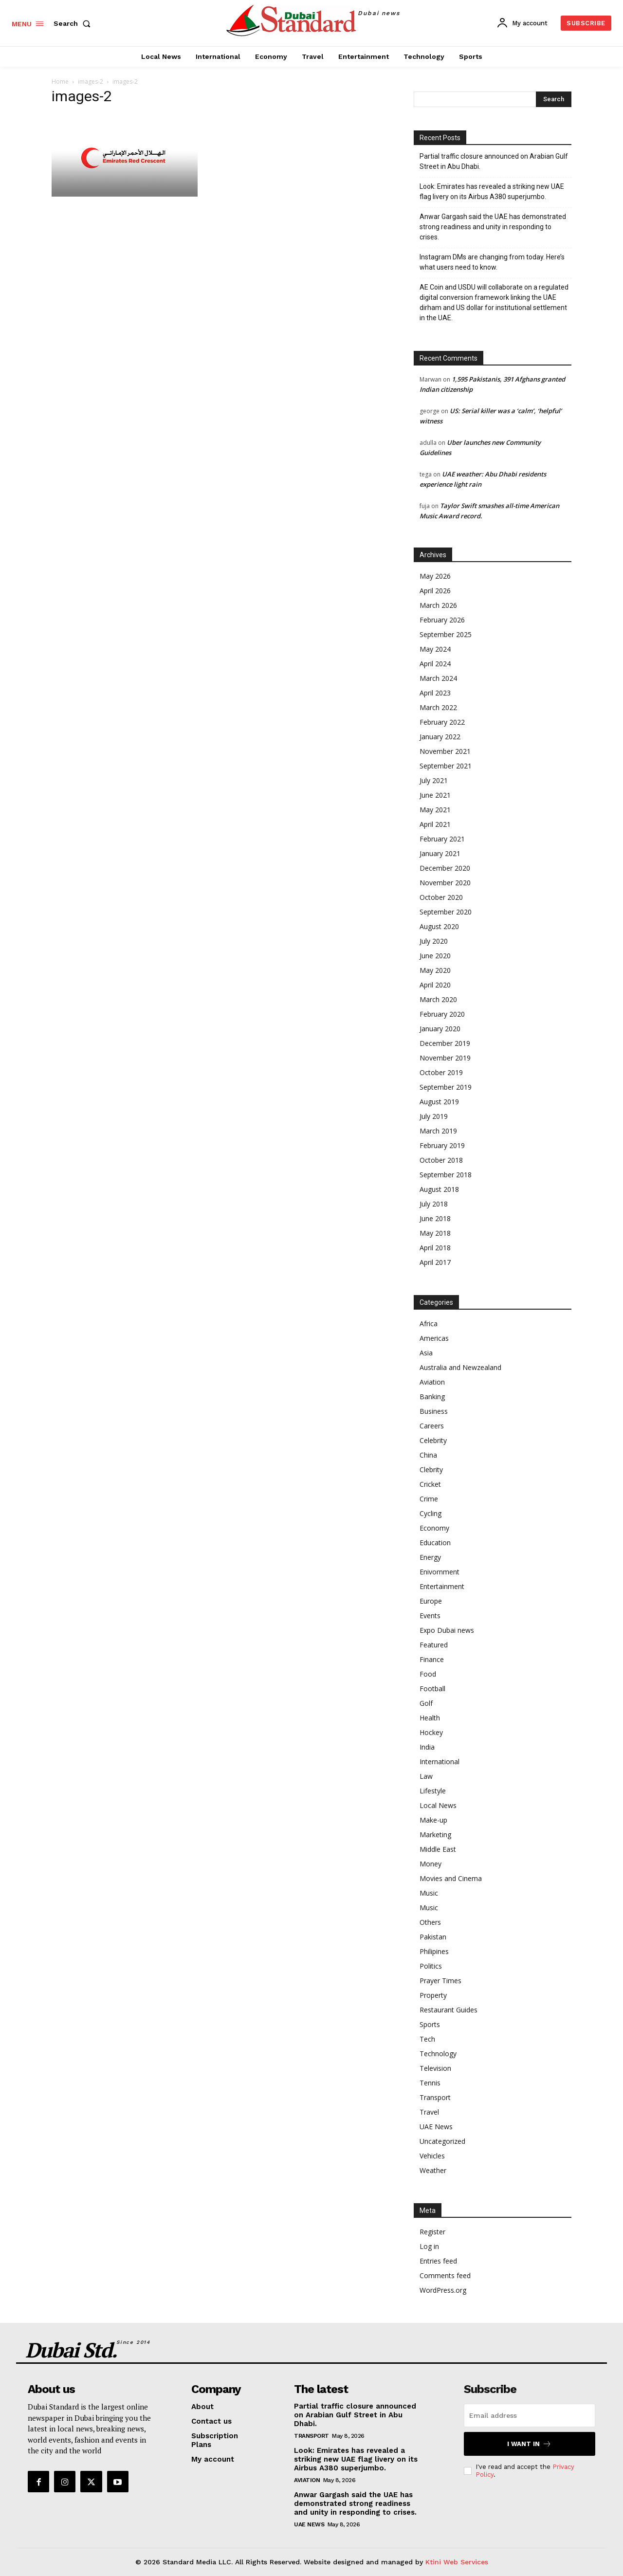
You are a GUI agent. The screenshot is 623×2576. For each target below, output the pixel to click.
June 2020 (435, 955)
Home (60, 81)
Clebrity (431, 1469)
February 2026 (442, 619)
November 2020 (445, 882)
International (439, 1761)
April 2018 (435, 1247)
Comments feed (445, 2275)
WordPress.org (443, 2290)
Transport (435, 2097)
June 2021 (435, 795)
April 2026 (435, 590)
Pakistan (433, 1936)
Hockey (431, 1732)
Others (430, 1922)
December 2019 (445, 1043)
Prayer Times (440, 1980)
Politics (431, 1966)
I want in (529, 2443)
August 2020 (439, 926)
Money (430, 1863)
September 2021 (446, 765)
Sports (430, 2024)
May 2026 (435, 576)
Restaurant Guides (448, 2009)
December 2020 (445, 868)
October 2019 (441, 1072)
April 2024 (435, 663)
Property (433, 1995)
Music (429, 1893)
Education (435, 1542)
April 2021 (435, 824)
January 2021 (440, 853)
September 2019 (446, 1087)
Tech (427, 2039)
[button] (74, 23)
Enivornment (439, 1571)
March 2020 (438, 999)
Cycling (430, 1513)
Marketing (435, 1834)
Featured (434, 1644)
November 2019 (445, 1057)
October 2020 (441, 897)
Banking (432, 1396)
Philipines (434, 1951)
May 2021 (435, 809)
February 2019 (442, 1145)
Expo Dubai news (447, 1630)
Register (432, 2231)
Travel (429, 2112)
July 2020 (434, 941)
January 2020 (440, 1028)
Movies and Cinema (451, 1878)
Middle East (438, 1849)
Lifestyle (433, 1790)
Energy (430, 1557)
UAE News (436, 2126)
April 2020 (435, 984)
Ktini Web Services (456, 2562)
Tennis (430, 2082)
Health (430, 1717)
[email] (529, 2415)
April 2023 (435, 692)
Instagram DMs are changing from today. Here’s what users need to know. (492, 262)
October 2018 (441, 1160)
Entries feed (438, 2260)
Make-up (433, 1820)
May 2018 (435, 1233)
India (427, 1747)
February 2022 (442, 722)
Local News (438, 1805)
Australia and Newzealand (460, 1367)
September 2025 (446, 634)
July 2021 (434, 780)
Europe (431, 1601)
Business (434, 1411)
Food (428, 1674)
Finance (432, 1659)
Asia (426, 1352)
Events (430, 1615)
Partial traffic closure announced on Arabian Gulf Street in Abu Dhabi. (494, 161)
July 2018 (434, 1203)
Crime (429, 1498)
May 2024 (435, 649)
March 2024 (438, 678)
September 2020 (446, 911)
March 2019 (438, 1130)
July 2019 (434, 1116)
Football (432, 1688)
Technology (438, 2053)
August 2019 (439, 1101)
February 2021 (442, 838)
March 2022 (438, 707)
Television (435, 2068)
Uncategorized (442, 2141)
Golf (426, 1703)
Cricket (430, 1484)
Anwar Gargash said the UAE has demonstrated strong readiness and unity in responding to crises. (493, 227)
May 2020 (435, 970)
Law (426, 1776)
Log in (429, 2246)
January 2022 (440, 736)
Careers (432, 1425)
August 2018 (439, 1189)
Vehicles (432, 2155)
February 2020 (442, 1014)
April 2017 (435, 1262)
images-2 (90, 81)
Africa (429, 1323)
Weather (433, 2170)
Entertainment (442, 1586)
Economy (434, 1528)
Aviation (432, 1382)
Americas (434, 1338)
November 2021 (445, 751)
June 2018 (435, 1218)
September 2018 (446, 1174)
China (428, 1455)
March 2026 (438, 605)
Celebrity (433, 1440)
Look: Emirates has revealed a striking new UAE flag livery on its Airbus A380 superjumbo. (492, 192)
